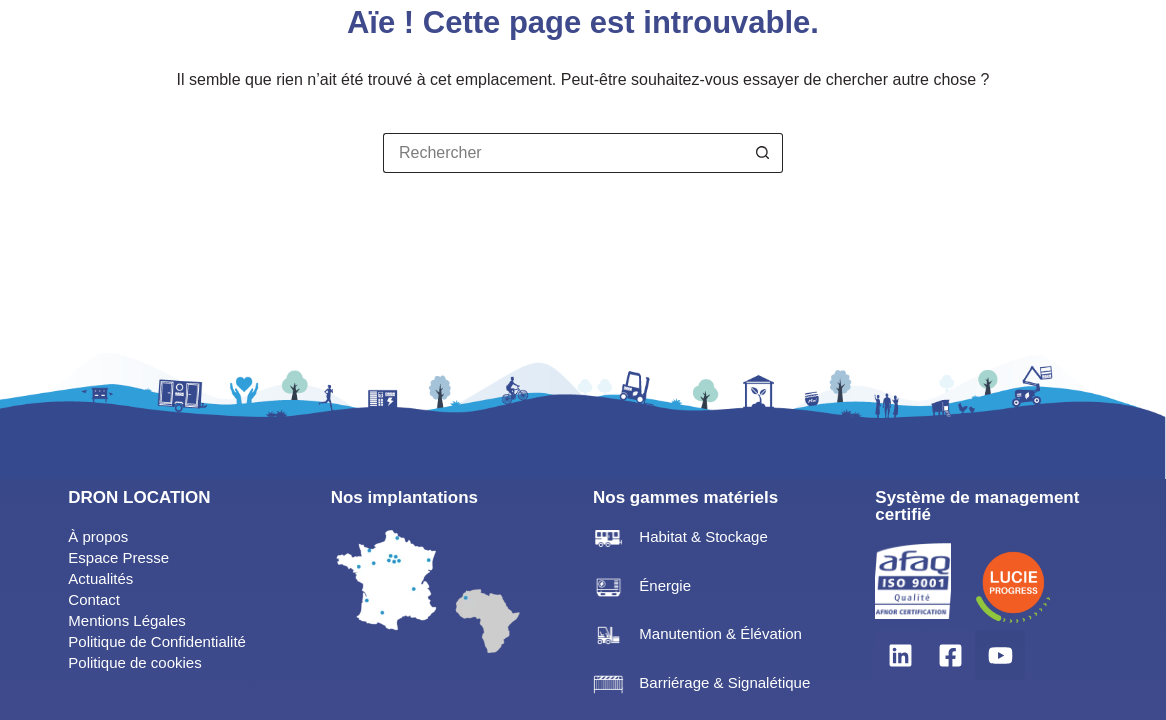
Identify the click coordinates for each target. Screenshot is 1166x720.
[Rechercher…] (563, 153)
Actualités (100, 578)
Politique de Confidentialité (157, 641)
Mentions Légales (127, 620)
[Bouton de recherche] (763, 153)
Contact (94, 599)
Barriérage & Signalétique (724, 682)
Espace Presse (118, 557)
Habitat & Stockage (703, 536)
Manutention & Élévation (720, 633)
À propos (98, 536)
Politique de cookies (134, 662)
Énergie (665, 585)
